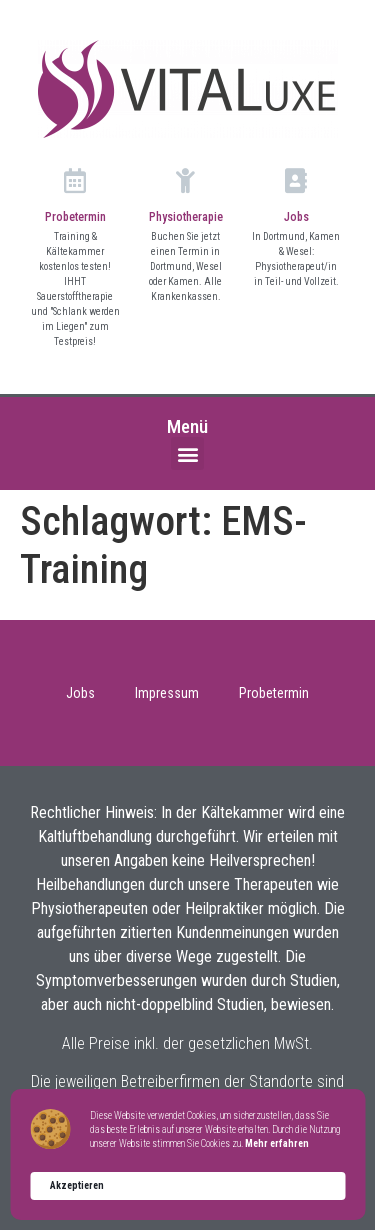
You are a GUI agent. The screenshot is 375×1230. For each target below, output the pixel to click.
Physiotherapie (186, 217)
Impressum (167, 693)
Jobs (296, 217)
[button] (187, 453)
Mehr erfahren (277, 1143)
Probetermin (75, 217)
